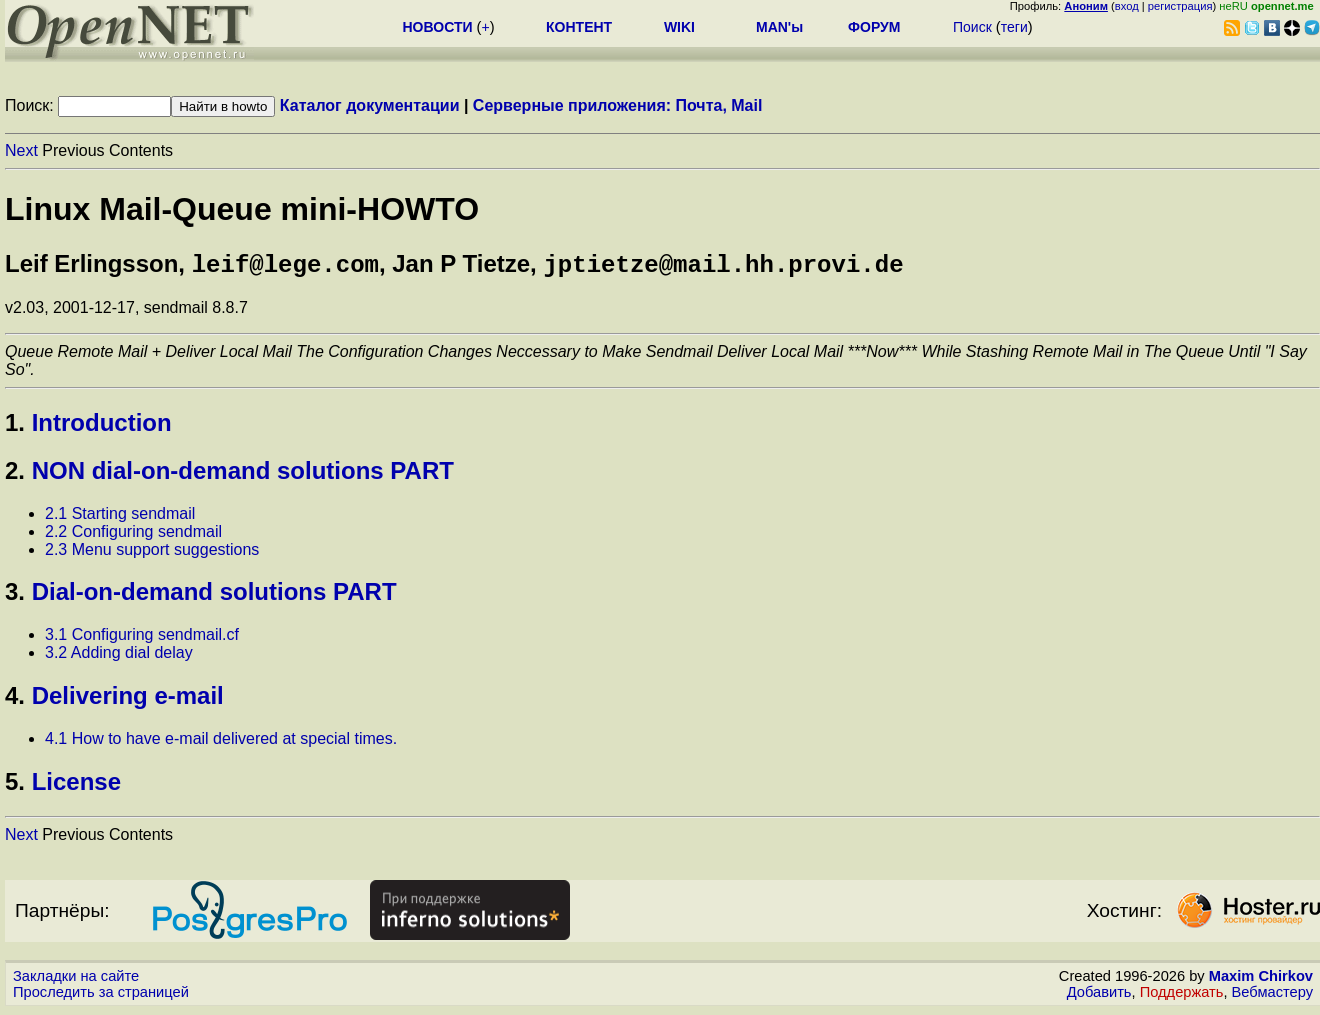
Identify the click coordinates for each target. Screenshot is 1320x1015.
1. (15, 426)
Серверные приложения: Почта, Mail (618, 105)
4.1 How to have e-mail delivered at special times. (221, 742)
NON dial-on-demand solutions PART (243, 474)
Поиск (972, 27)
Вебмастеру (1272, 996)
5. (15, 785)
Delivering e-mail (128, 699)
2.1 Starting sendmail (120, 517)
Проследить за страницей (101, 996)
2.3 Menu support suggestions (152, 553)
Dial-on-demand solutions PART (214, 595)
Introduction (102, 426)
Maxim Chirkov (1261, 980)
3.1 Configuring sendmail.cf (142, 638)
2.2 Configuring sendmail (133, 535)
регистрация (1180, 6)
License (76, 785)
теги (1014, 27)
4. (15, 699)
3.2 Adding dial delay (119, 656)
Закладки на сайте (76, 980)
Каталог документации (370, 105)
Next (21, 150)
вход (1127, 6)
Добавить (1099, 996)
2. (15, 474)
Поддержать (1182, 996)
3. (15, 595)
